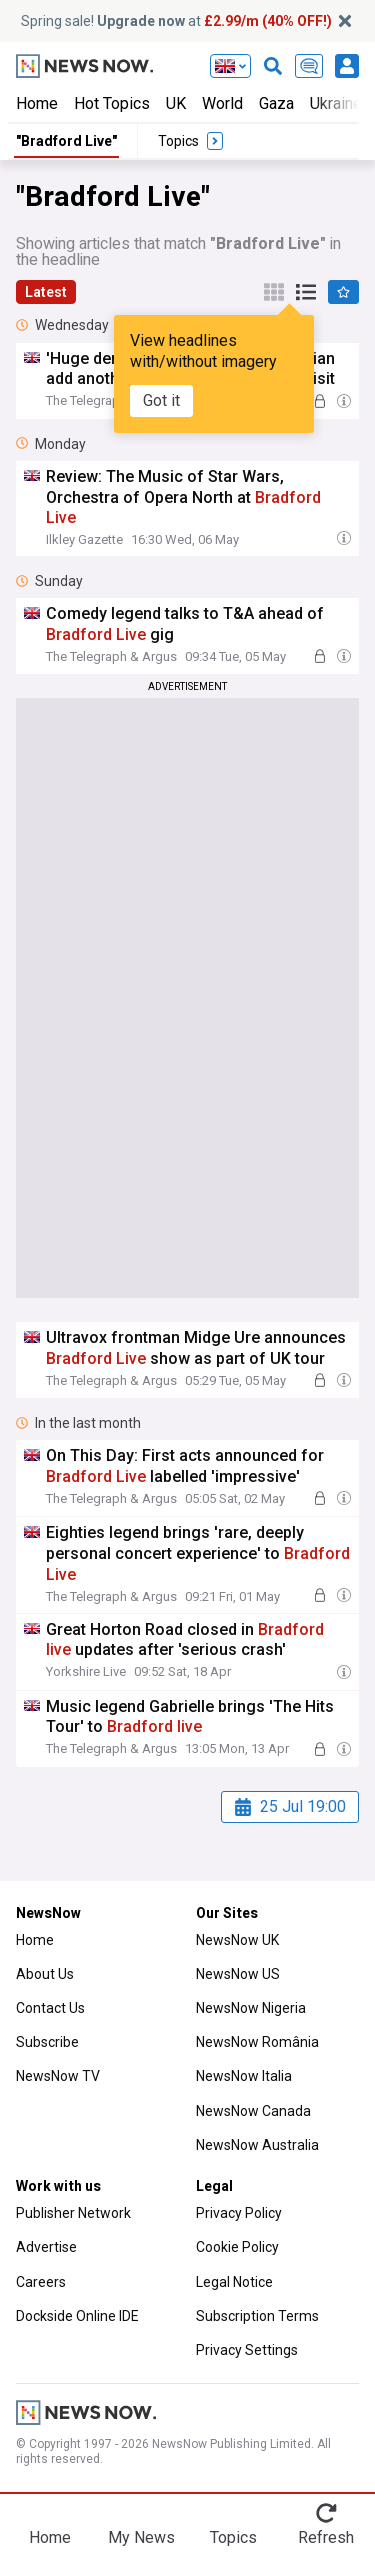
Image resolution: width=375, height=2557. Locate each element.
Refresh (326, 2537)
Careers (41, 2282)
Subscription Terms (257, 2316)
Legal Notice (234, 2282)
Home (37, 103)
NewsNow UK (237, 1940)
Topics (233, 2537)
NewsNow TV (58, 2076)
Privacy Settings (247, 2350)
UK (176, 103)
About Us (45, 1974)
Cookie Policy (237, 2247)
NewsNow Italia (244, 2076)
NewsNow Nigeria (251, 2008)
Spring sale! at (176, 21)
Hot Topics (112, 103)
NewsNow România (257, 2042)
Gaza (276, 103)
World (222, 103)
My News (141, 2537)
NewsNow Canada (253, 2111)
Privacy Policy (239, 2213)
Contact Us (50, 2008)
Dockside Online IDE (77, 2316)
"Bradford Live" (66, 141)
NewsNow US (238, 1974)
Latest (46, 292)
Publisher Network (73, 2213)
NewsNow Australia (257, 2145)
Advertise (46, 2247)
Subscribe (47, 2042)
